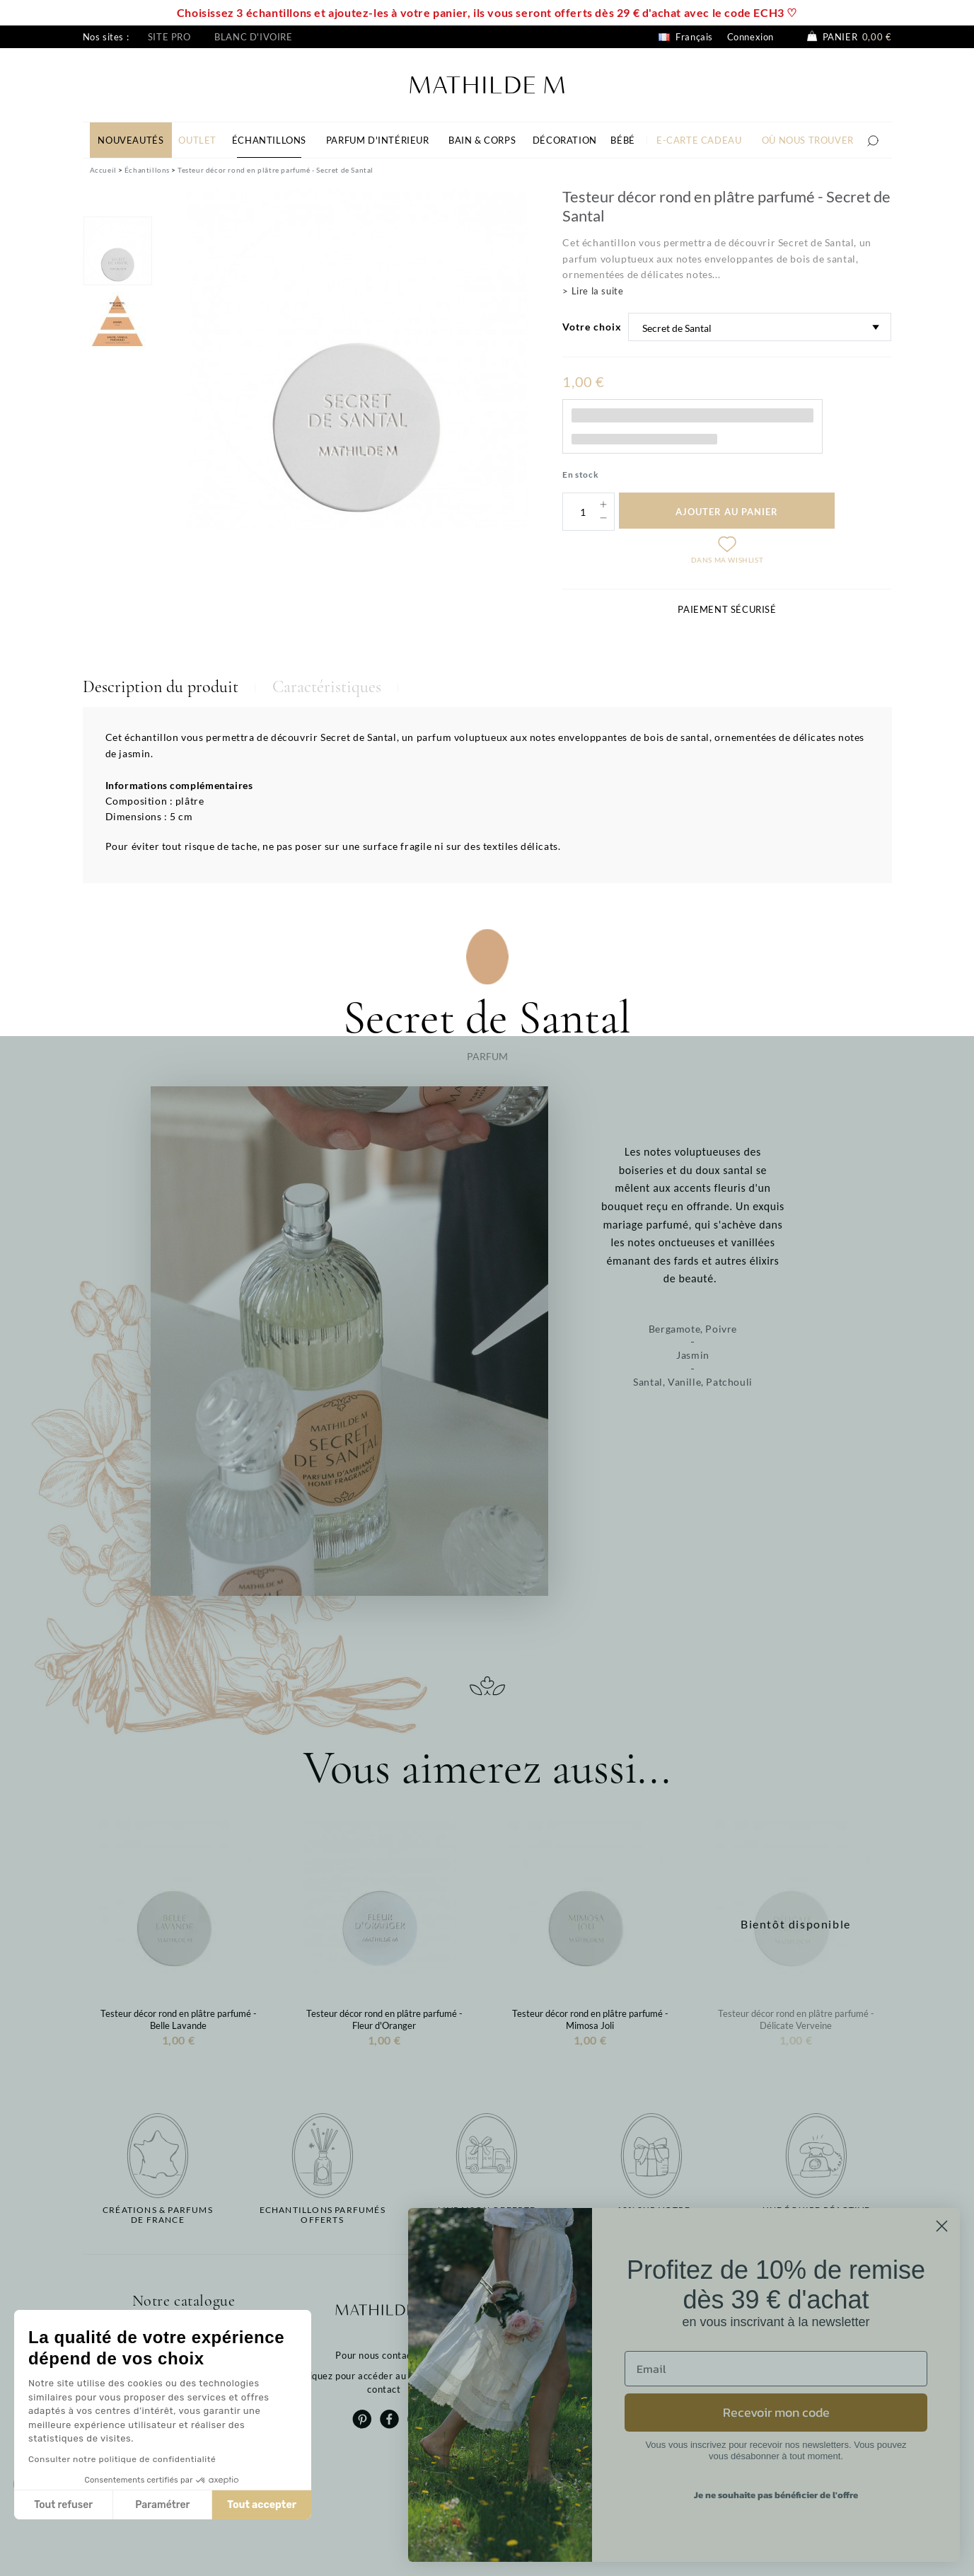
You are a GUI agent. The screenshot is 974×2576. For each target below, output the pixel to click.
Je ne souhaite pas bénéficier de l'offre (776, 2495)
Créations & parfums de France (158, 2215)
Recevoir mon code (776, 2412)
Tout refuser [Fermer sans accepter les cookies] (63, 2505)
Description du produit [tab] (160, 687)
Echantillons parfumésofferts (322, 2215)
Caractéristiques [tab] (326, 687)
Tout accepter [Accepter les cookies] (261, 2505)
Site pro (169, 36)
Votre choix (592, 327)
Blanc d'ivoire (253, 36)
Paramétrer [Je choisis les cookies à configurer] (162, 2505)
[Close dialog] (941, 2226)
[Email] (776, 2368)
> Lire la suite (592, 291)
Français (686, 36)
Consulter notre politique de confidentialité (122, 2459)
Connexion (750, 36)
